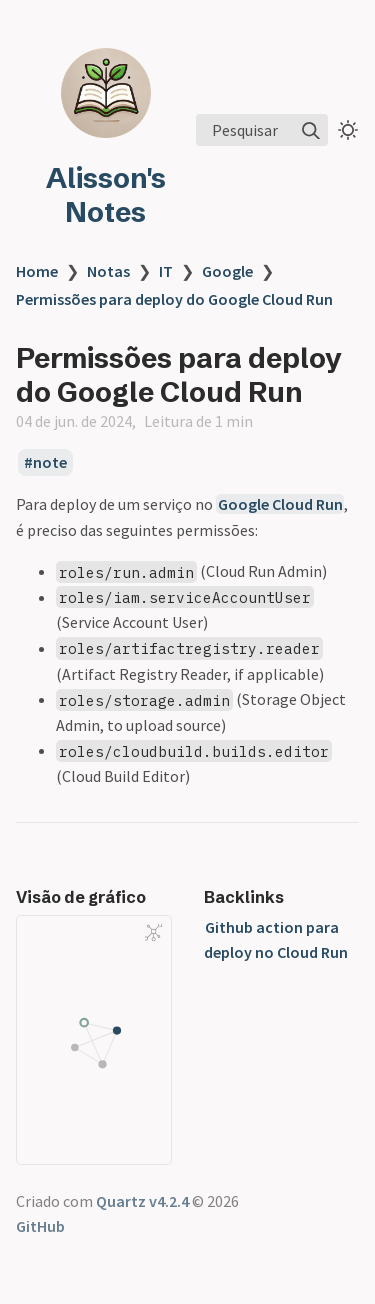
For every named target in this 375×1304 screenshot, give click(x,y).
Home (37, 271)
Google (227, 271)
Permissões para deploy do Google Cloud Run (174, 299)
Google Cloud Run (280, 504)
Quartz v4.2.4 (142, 1201)
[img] (311, 131)
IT (166, 271)
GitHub (40, 1226)
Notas (108, 271)
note (50, 462)
